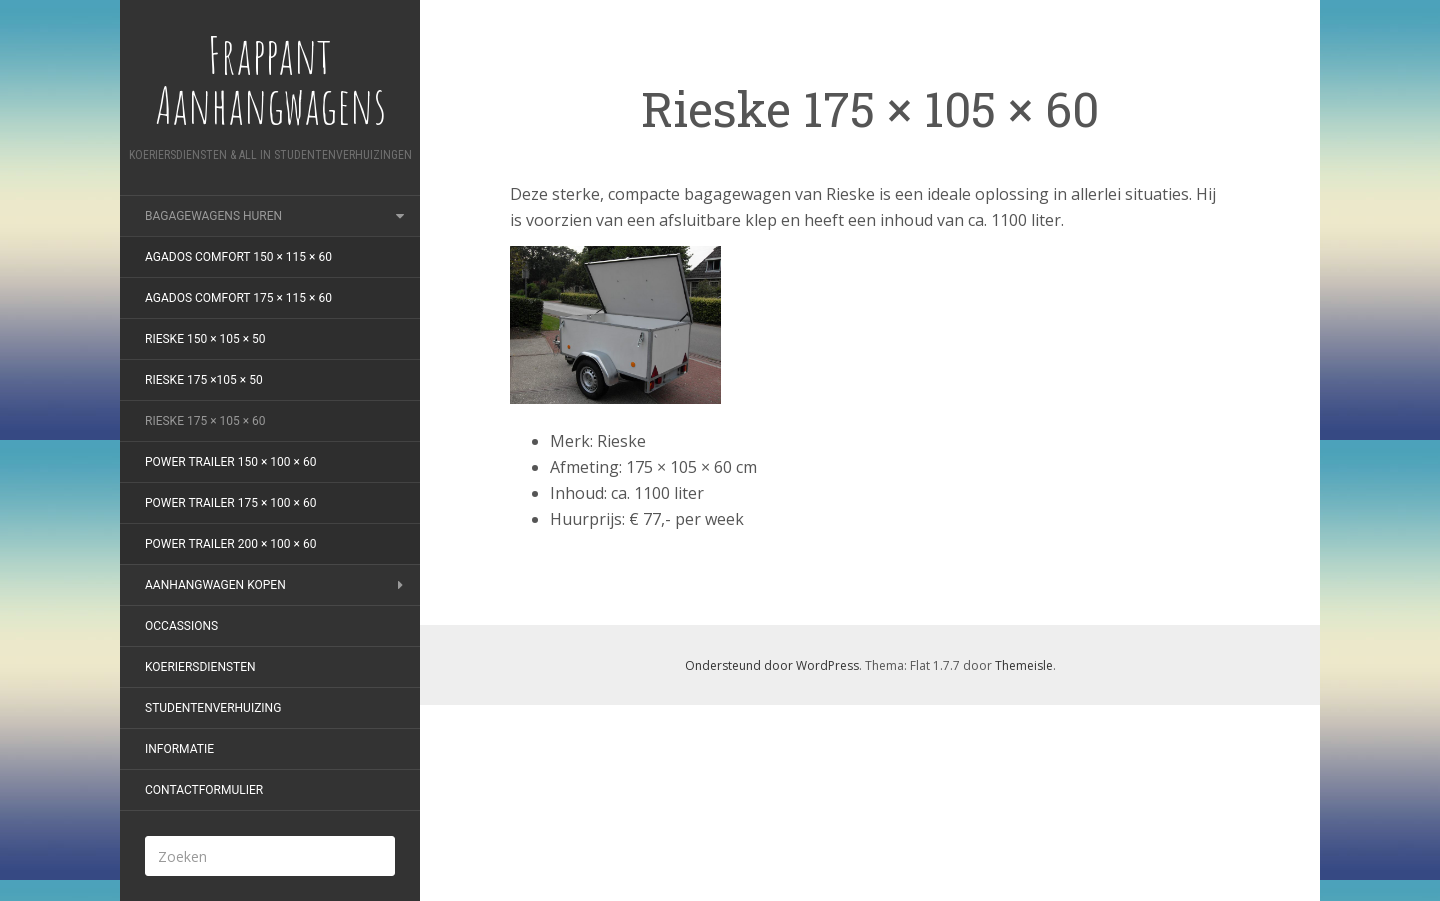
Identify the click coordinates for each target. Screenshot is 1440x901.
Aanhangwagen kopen (215, 585)
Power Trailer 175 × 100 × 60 (230, 503)
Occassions (181, 626)
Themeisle (1024, 665)
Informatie (179, 749)
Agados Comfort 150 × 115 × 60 (238, 257)
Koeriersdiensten (200, 667)
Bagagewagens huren (213, 216)
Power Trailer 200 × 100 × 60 (230, 544)
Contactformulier (204, 790)
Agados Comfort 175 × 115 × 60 (238, 298)
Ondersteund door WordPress (772, 665)
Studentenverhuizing (213, 708)
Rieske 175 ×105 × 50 (204, 380)
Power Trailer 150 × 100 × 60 (230, 462)
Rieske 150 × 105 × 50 (205, 339)
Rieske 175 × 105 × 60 (205, 421)
